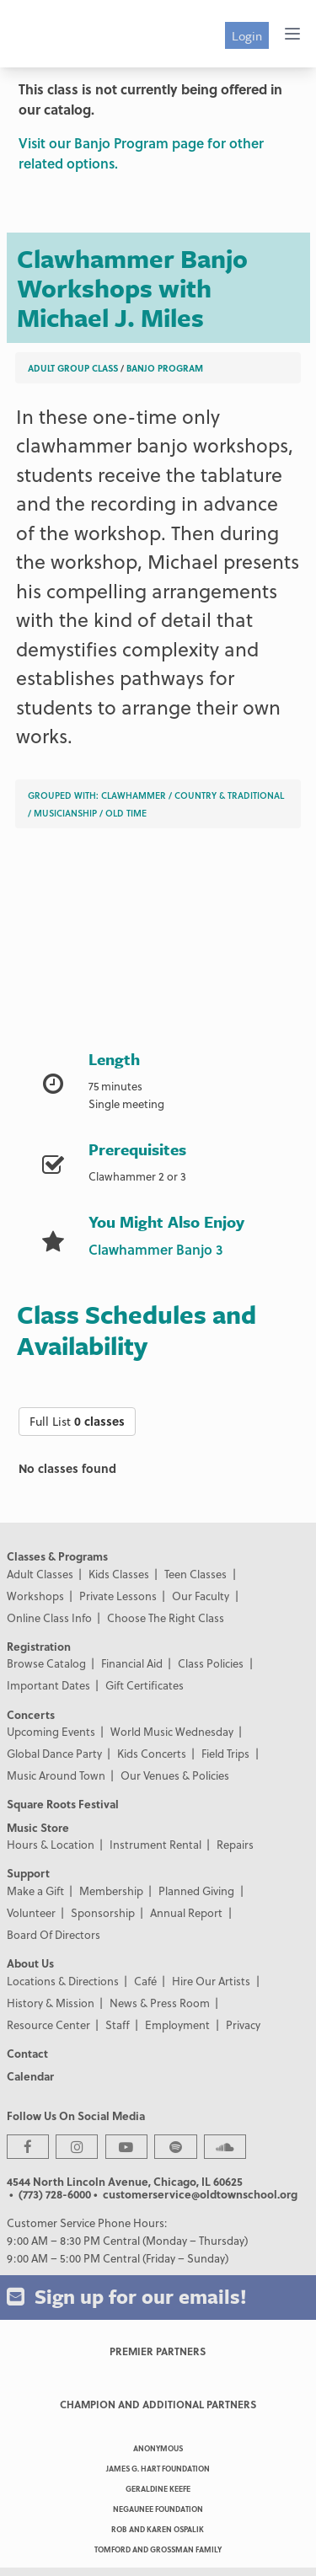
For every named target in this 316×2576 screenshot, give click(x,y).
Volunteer (31, 1912)
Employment (177, 2024)
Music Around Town (56, 1775)
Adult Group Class (73, 367)
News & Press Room (160, 2003)
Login (247, 35)
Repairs (235, 1844)
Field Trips (225, 1753)
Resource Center (48, 2024)
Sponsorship (103, 1912)
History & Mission (50, 2003)
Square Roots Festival (63, 1804)
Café (145, 1981)
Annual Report (186, 1912)
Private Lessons (118, 1596)
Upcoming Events (51, 1731)
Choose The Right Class (165, 1617)
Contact (27, 2053)
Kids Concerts (151, 1753)
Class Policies (211, 1663)
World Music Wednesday (171, 1731)
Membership (111, 1890)
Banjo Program (164, 367)
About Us (30, 1963)
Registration (39, 1646)
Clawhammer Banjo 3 (155, 1249)
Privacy (243, 2024)
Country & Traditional (229, 795)
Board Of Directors (53, 1934)
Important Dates (48, 1685)
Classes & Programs (57, 1556)
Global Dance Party (54, 1753)
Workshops (35, 1596)
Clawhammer (133, 795)
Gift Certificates (144, 1685)
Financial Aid (132, 1663)
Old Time (126, 812)
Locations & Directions (63, 1981)
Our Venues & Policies (175, 1775)
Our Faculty (200, 1596)
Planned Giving (196, 1890)
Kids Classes (118, 1574)
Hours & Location (50, 1844)
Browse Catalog (46, 1663)
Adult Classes (40, 1574)
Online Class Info (49, 1617)
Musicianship (65, 812)
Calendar (30, 2076)
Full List (77, 1421)
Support (28, 1873)
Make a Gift (35, 1890)
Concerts (31, 1714)
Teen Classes (195, 1574)
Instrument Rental (155, 1844)
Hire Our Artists (211, 1981)
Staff (117, 2024)
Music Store (38, 1827)
